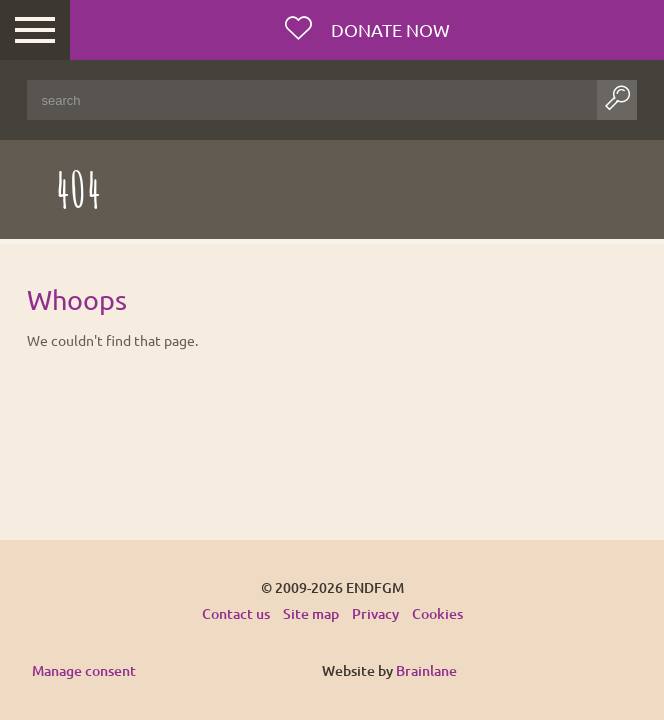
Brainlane (426, 670)
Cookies (437, 613)
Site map (311, 613)
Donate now (388, 29)
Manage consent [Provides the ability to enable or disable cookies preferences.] (84, 671)
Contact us (236, 613)
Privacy (375, 613)
